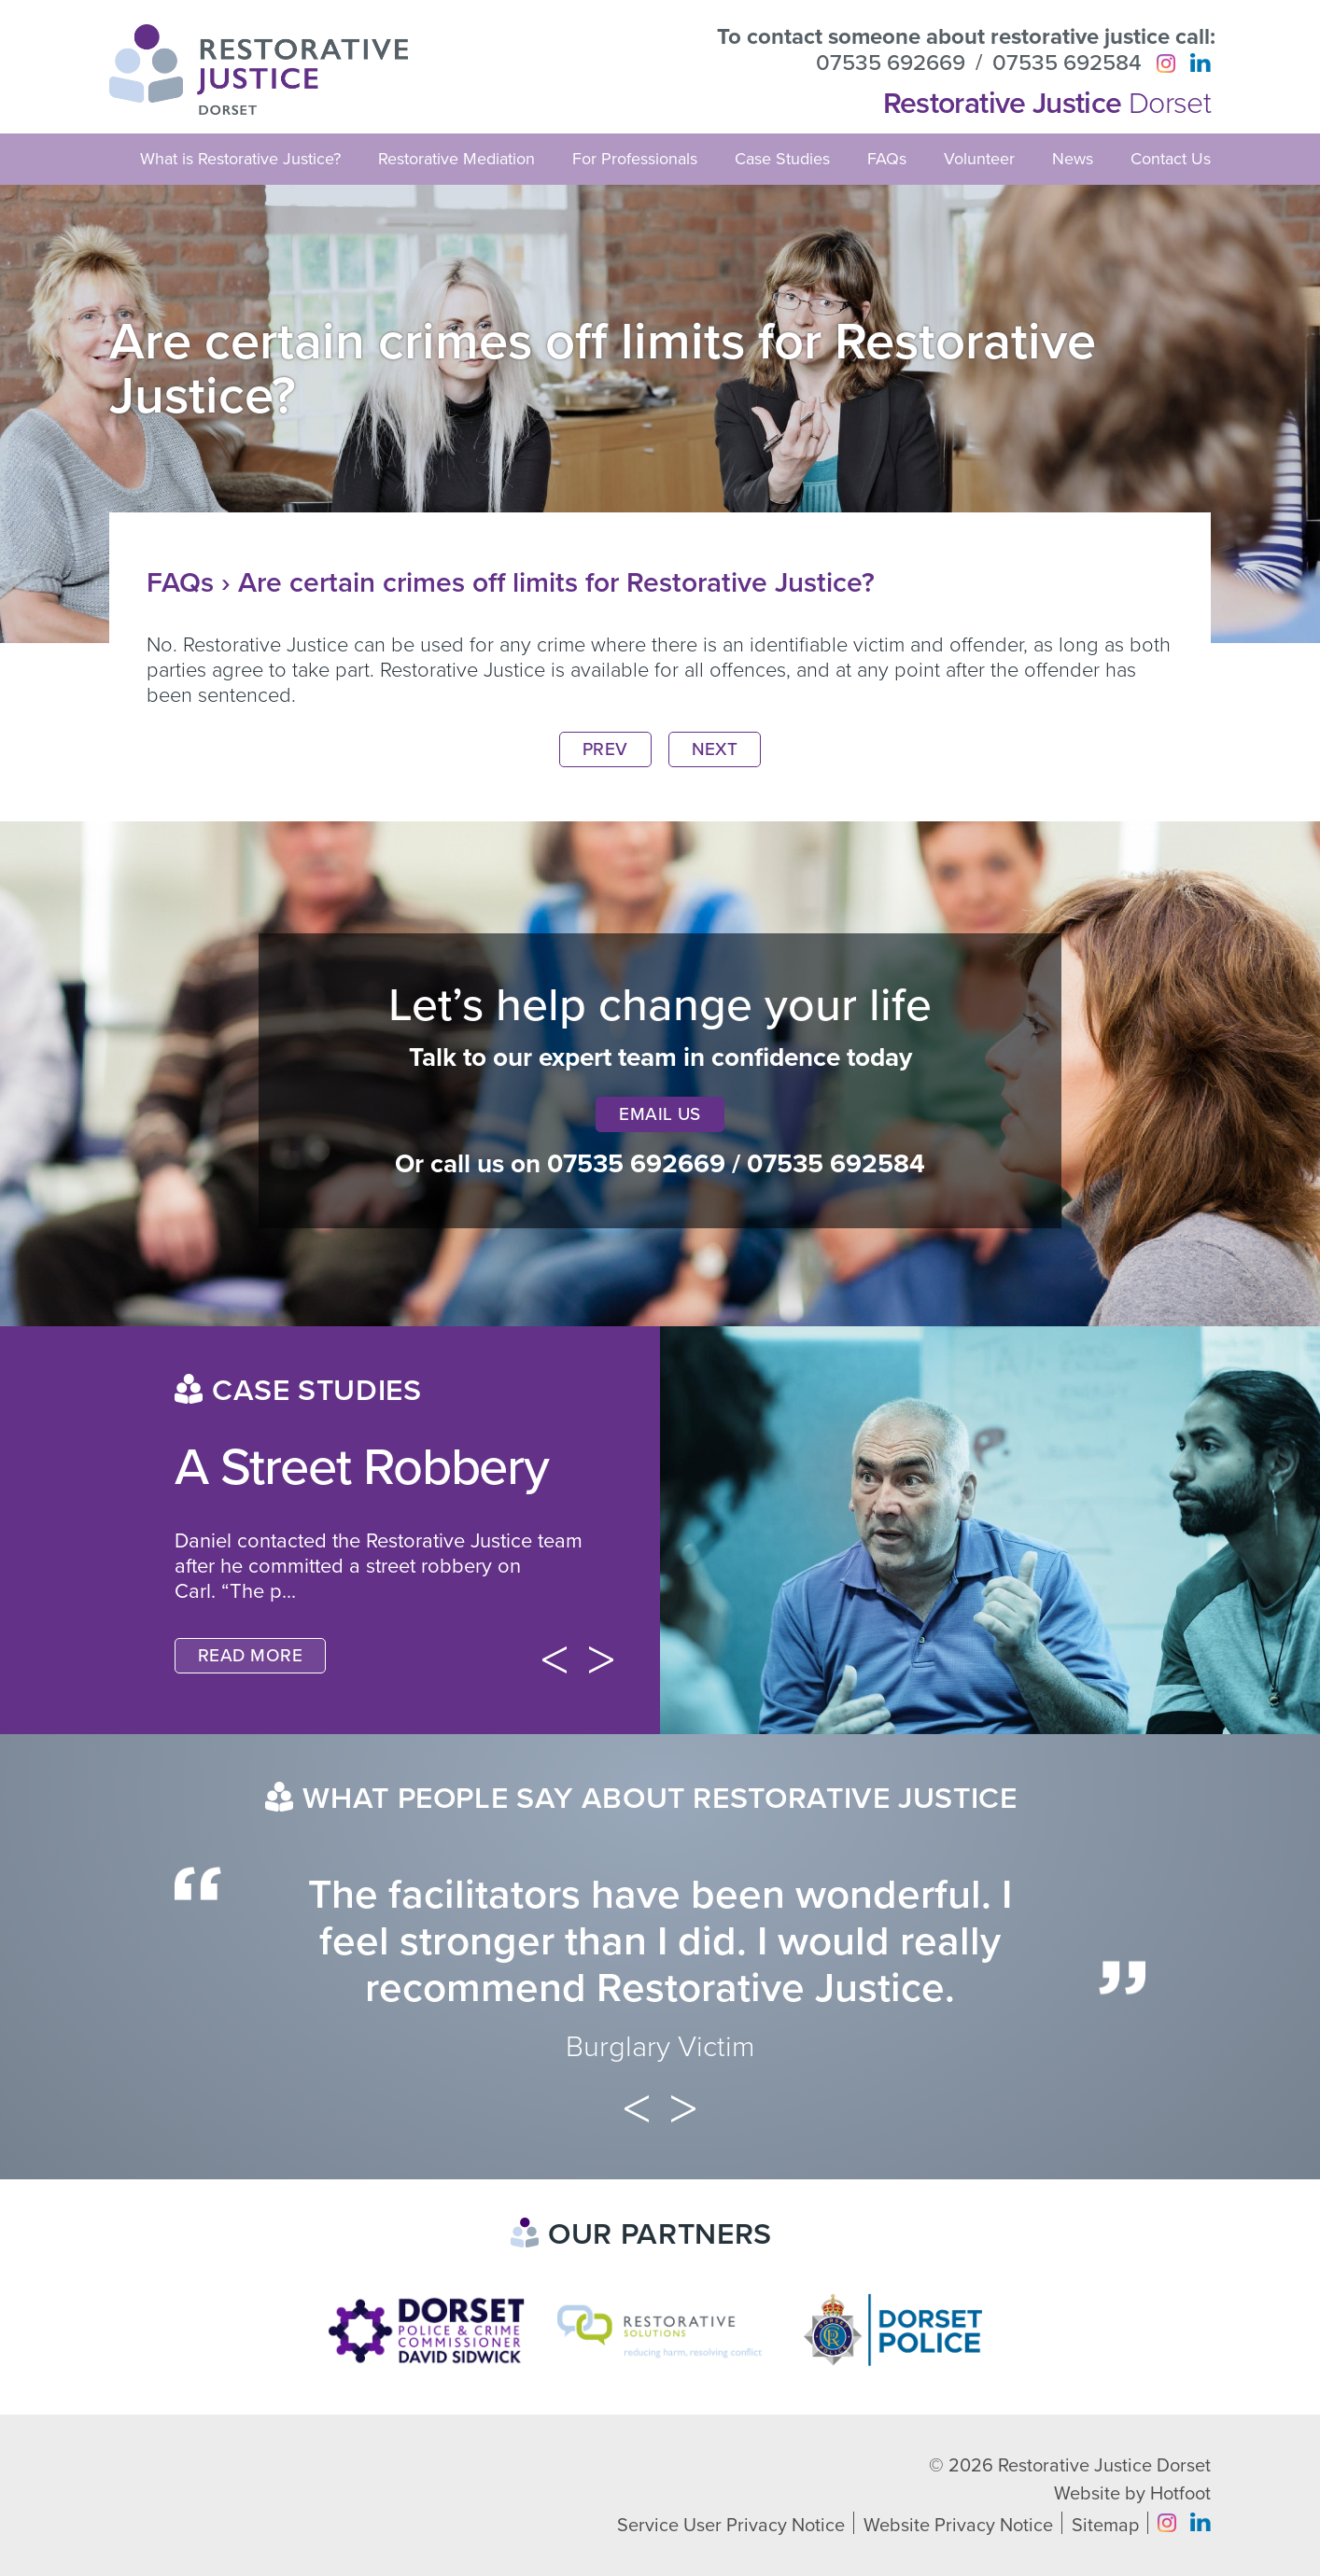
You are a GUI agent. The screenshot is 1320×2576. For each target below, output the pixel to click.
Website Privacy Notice (958, 2525)
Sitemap (1105, 2525)
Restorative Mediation (456, 158)
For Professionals (634, 158)
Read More (250, 1655)
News (1072, 158)
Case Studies (782, 158)
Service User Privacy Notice (731, 2525)
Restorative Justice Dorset (1104, 2466)
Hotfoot (1180, 2494)
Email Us (660, 1114)
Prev (605, 749)
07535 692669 (890, 63)
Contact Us (1170, 158)
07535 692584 (1067, 63)
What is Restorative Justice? (240, 158)
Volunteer (979, 158)
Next (715, 749)
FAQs (886, 158)
